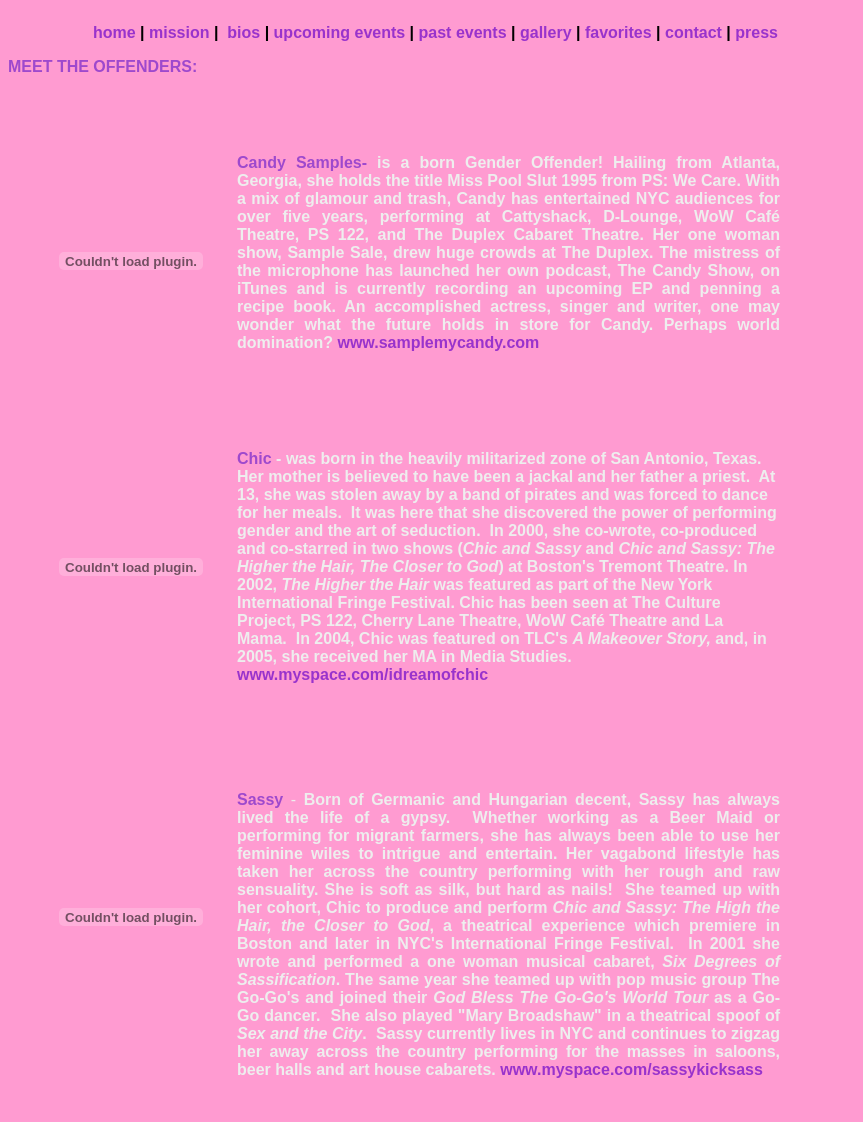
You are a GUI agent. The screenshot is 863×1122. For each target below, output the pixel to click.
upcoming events (340, 32)
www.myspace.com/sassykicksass (631, 1069)
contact (693, 32)
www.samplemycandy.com (438, 342)
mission (179, 32)
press (756, 32)
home (114, 32)
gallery (546, 32)
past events (463, 32)
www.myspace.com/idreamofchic (362, 674)
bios (245, 32)
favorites (618, 32)
